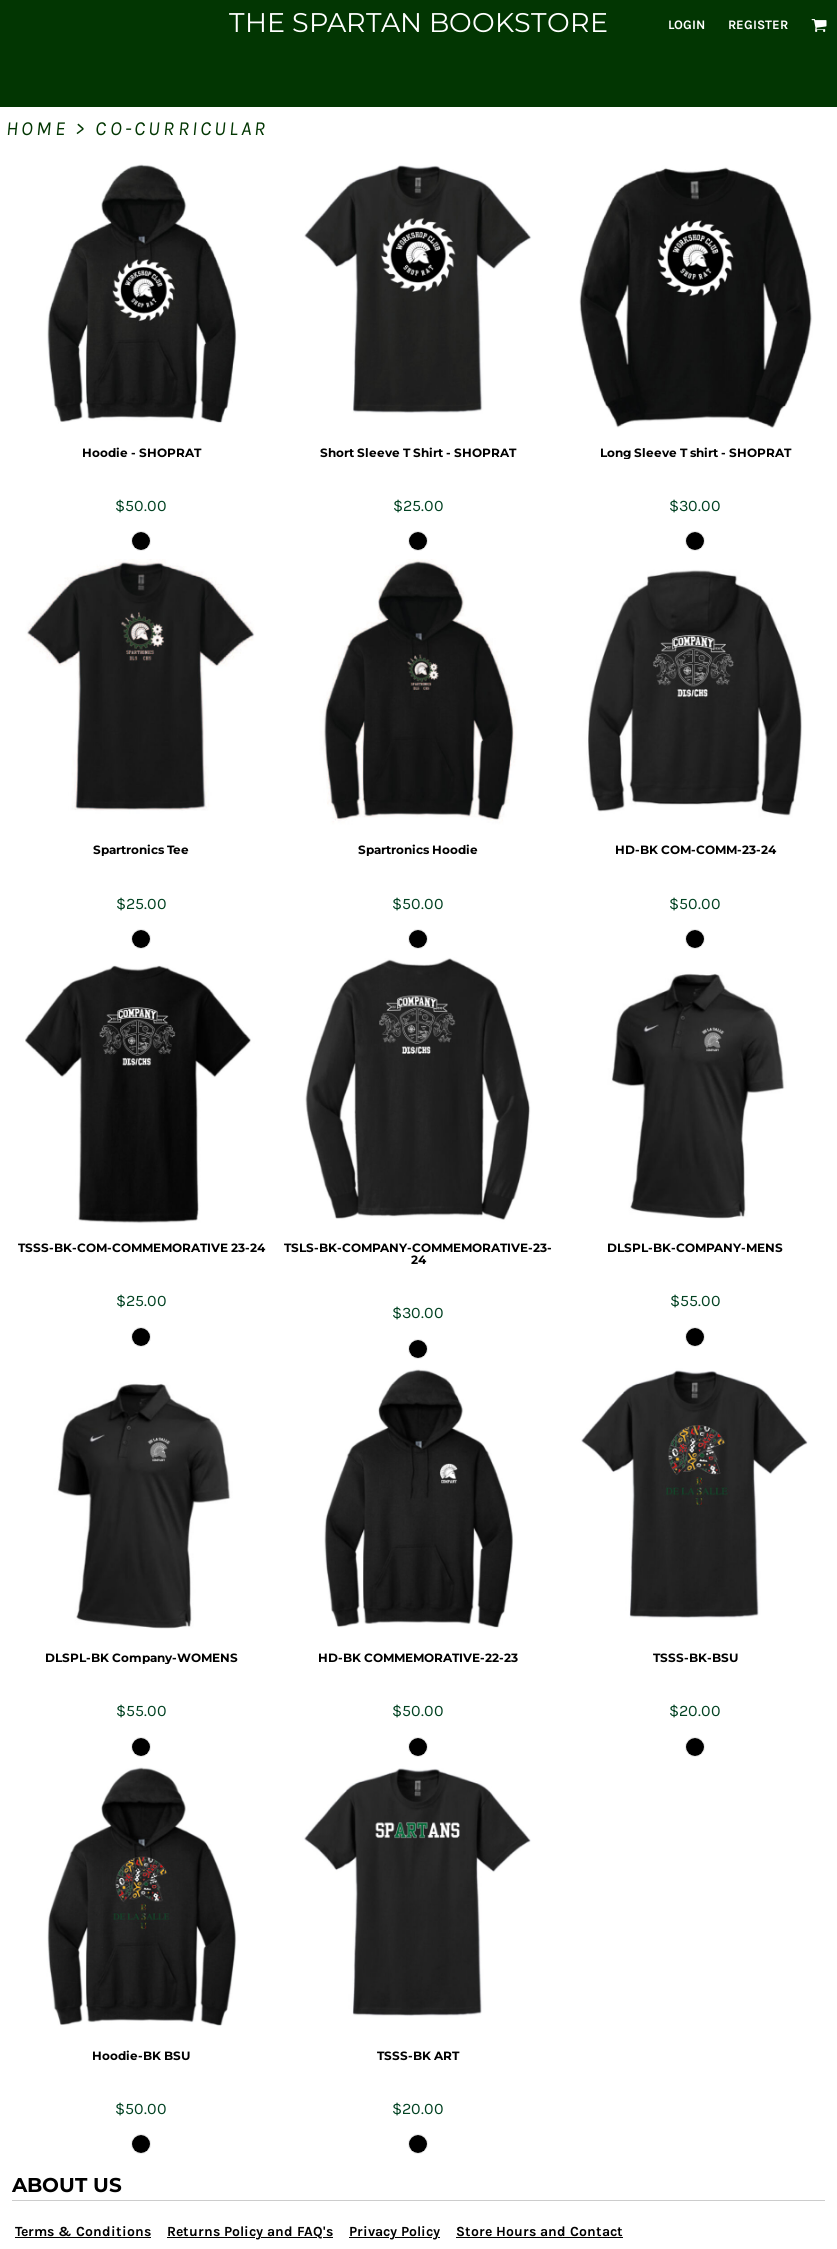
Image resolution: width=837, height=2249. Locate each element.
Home (37, 128)
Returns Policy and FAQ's (250, 2231)
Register (758, 24)
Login (686, 24)
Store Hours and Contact (539, 2231)
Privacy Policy (394, 2231)
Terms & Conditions (83, 2231)
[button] (819, 25)
